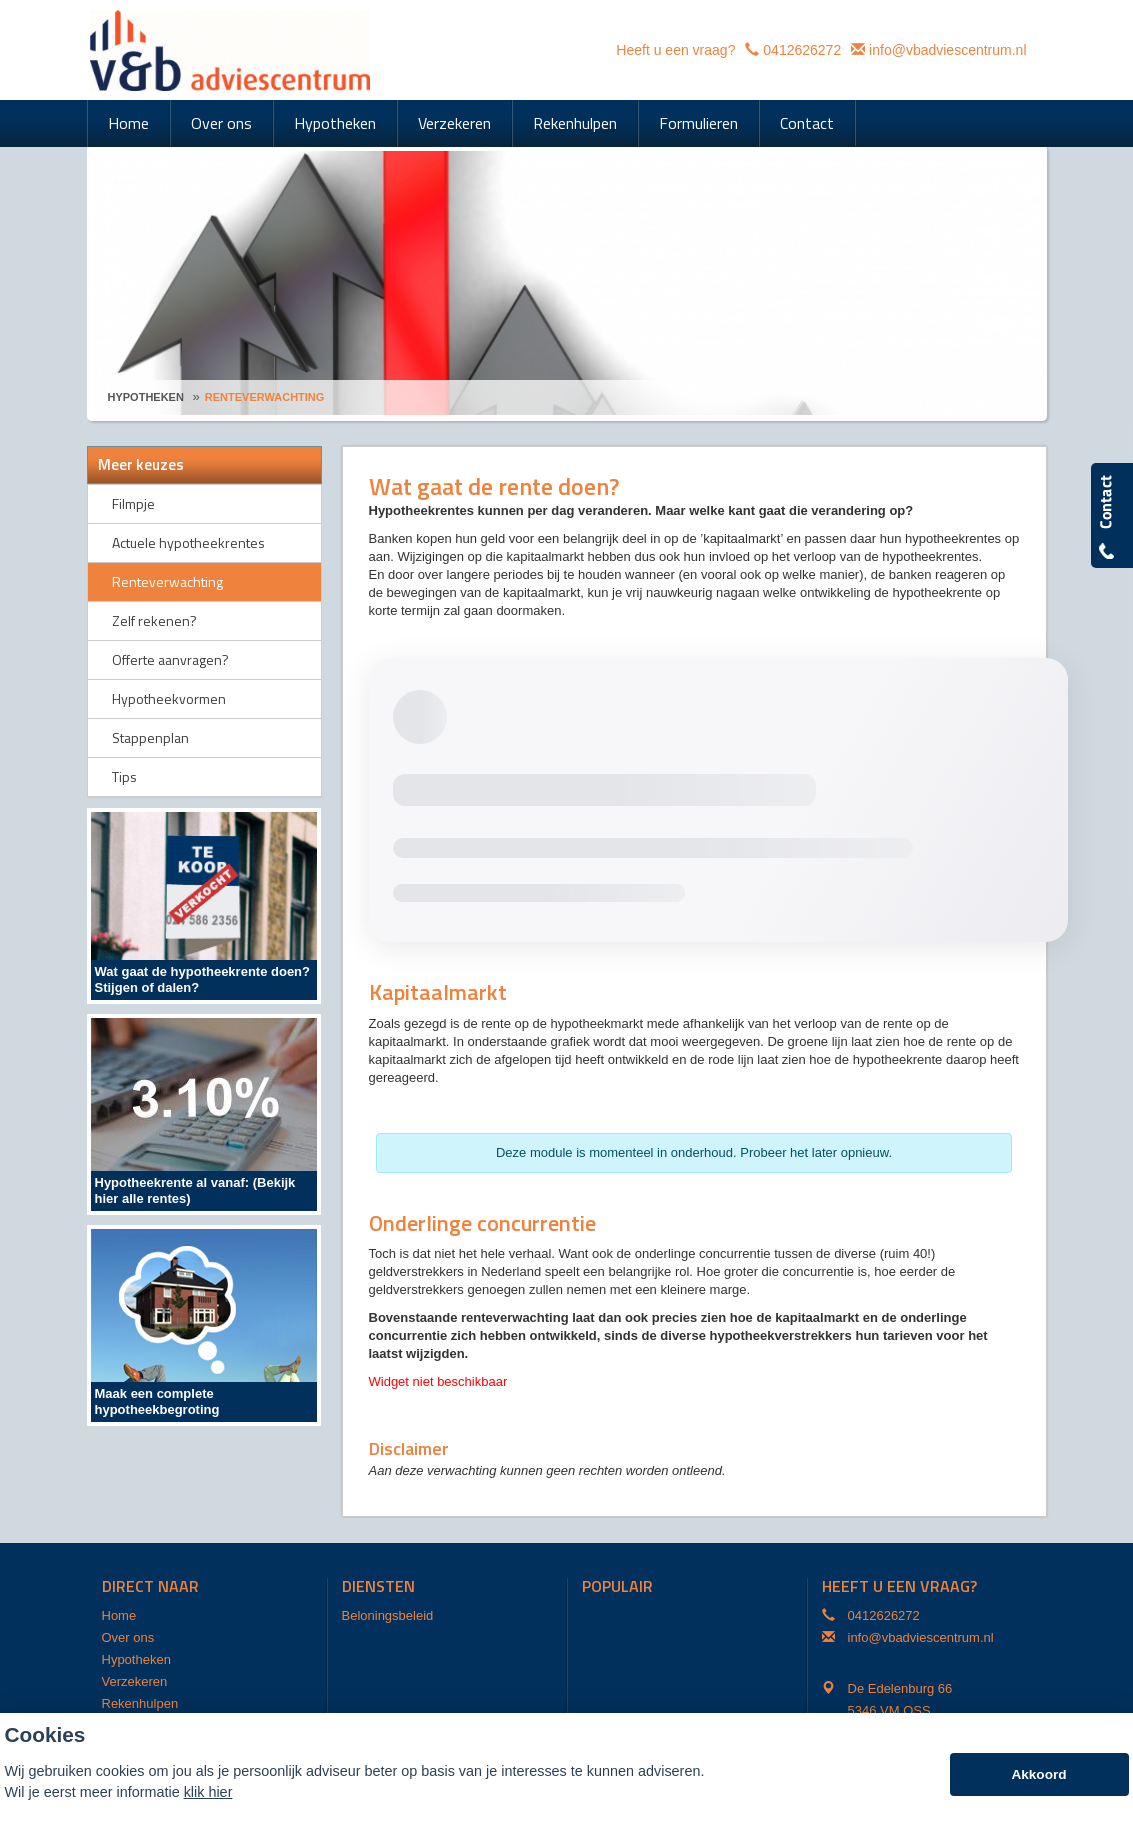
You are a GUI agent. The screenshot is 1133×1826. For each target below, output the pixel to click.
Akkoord (1038, 1774)
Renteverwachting (265, 397)
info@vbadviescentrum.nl (947, 50)
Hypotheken (146, 397)
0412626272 (802, 50)
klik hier (208, 1792)
